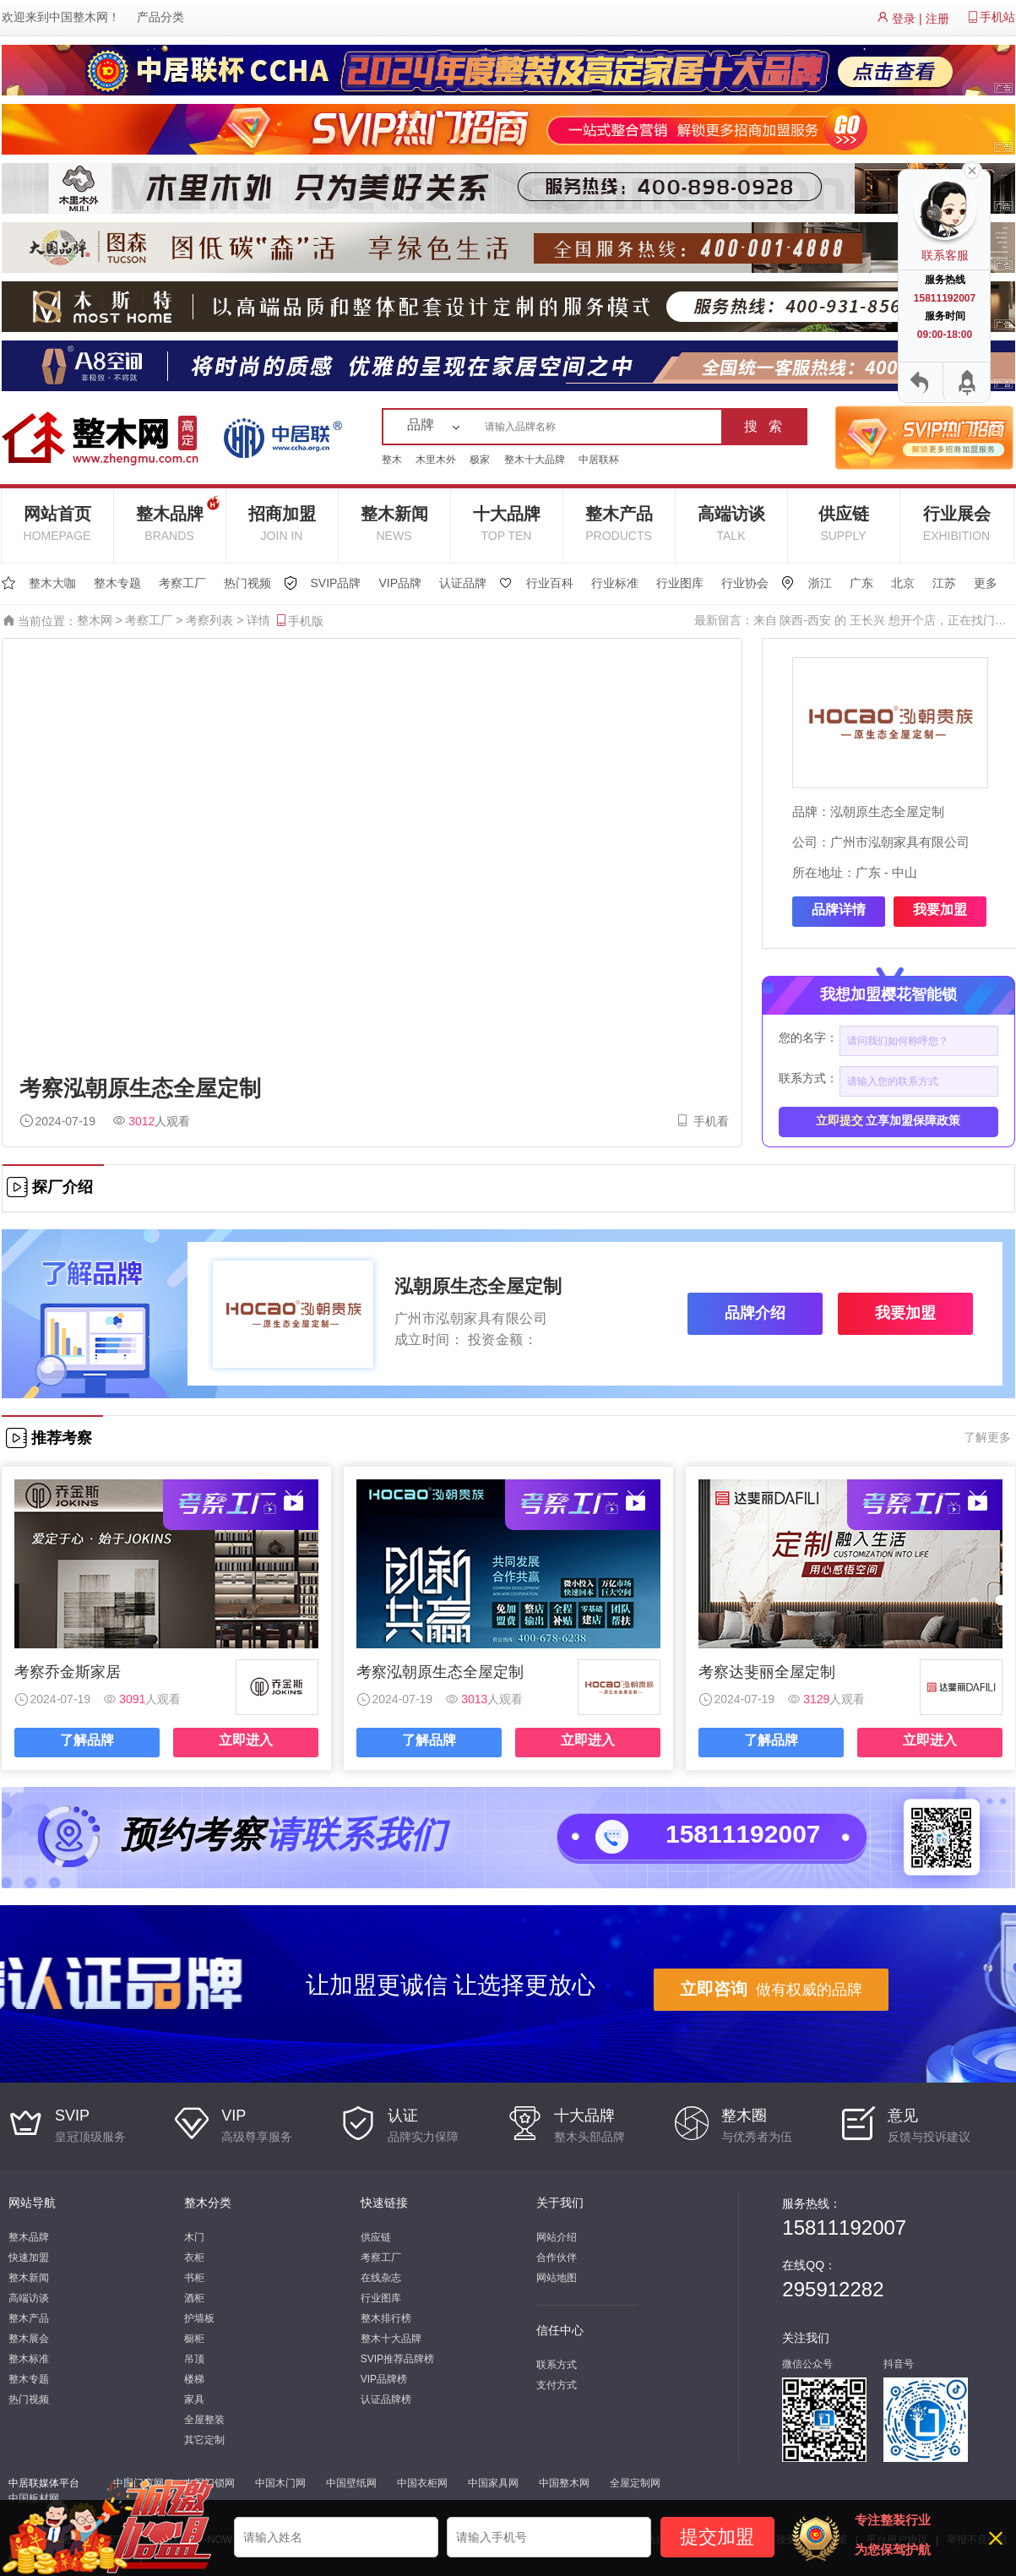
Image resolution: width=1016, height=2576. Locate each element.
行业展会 (957, 523)
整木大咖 (52, 583)
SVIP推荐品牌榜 (397, 2359)
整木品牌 (178, 516)
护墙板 (199, 2318)
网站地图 (556, 2278)
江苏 (944, 583)
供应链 (843, 523)
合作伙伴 (556, 2257)
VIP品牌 (399, 583)
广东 (861, 583)
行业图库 (680, 583)
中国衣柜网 (422, 2483)
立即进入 (246, 1740)
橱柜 (194, 2339)
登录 (903, 18)
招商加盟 (282, 523)
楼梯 (194, 2379)
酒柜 (194, 2298)
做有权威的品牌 (771, 1989)
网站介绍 (556, 2237)
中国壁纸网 (351, 2483)
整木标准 (28, 2359)
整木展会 (28, 2339)
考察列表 (209, 620)
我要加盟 (940, 909)
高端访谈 (731, 523)
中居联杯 (599, 460)
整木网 (94, 620)
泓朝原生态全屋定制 (887, 811)
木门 (194, 2237)
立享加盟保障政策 (888, 1120)
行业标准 (614, 583)
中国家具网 (493, 2483)
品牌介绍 (755, 1312)
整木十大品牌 (534, 460)
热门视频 (247, 583)
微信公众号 (807, 2364)
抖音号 (898, 2364)
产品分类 (160, 17)
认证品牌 (462, 583)
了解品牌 (87, 1740)
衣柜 (194, 2257)
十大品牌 (507, 523)
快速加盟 (28, 2257)
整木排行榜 (386, 2318)
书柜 (194, 2278)
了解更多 (987, 1437)
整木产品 (619, 523)
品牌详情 (839, 909)
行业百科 (549, 583)
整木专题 (117, 583)
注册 (937, 18)
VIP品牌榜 (384, 2379)
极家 (480, 460)
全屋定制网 (635, 2483)
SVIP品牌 (336, 583)
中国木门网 (280, 2483)
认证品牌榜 (386, 2399)
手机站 (997, 17)
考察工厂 (182, 583)
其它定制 (204, 2440)
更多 (985, 583)
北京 (903, 583)
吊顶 (194, 2359)
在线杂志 (381, 2278)
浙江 (820, 583)
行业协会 (745, 583)
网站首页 (57, 523)
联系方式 (556, 2365)
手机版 (298, 621)
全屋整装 (204, 2420)
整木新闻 (394, 523)
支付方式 (556, 2385)
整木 (392, 460)
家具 (194, 2399)
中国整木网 (78, 17)
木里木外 (436, 460)
